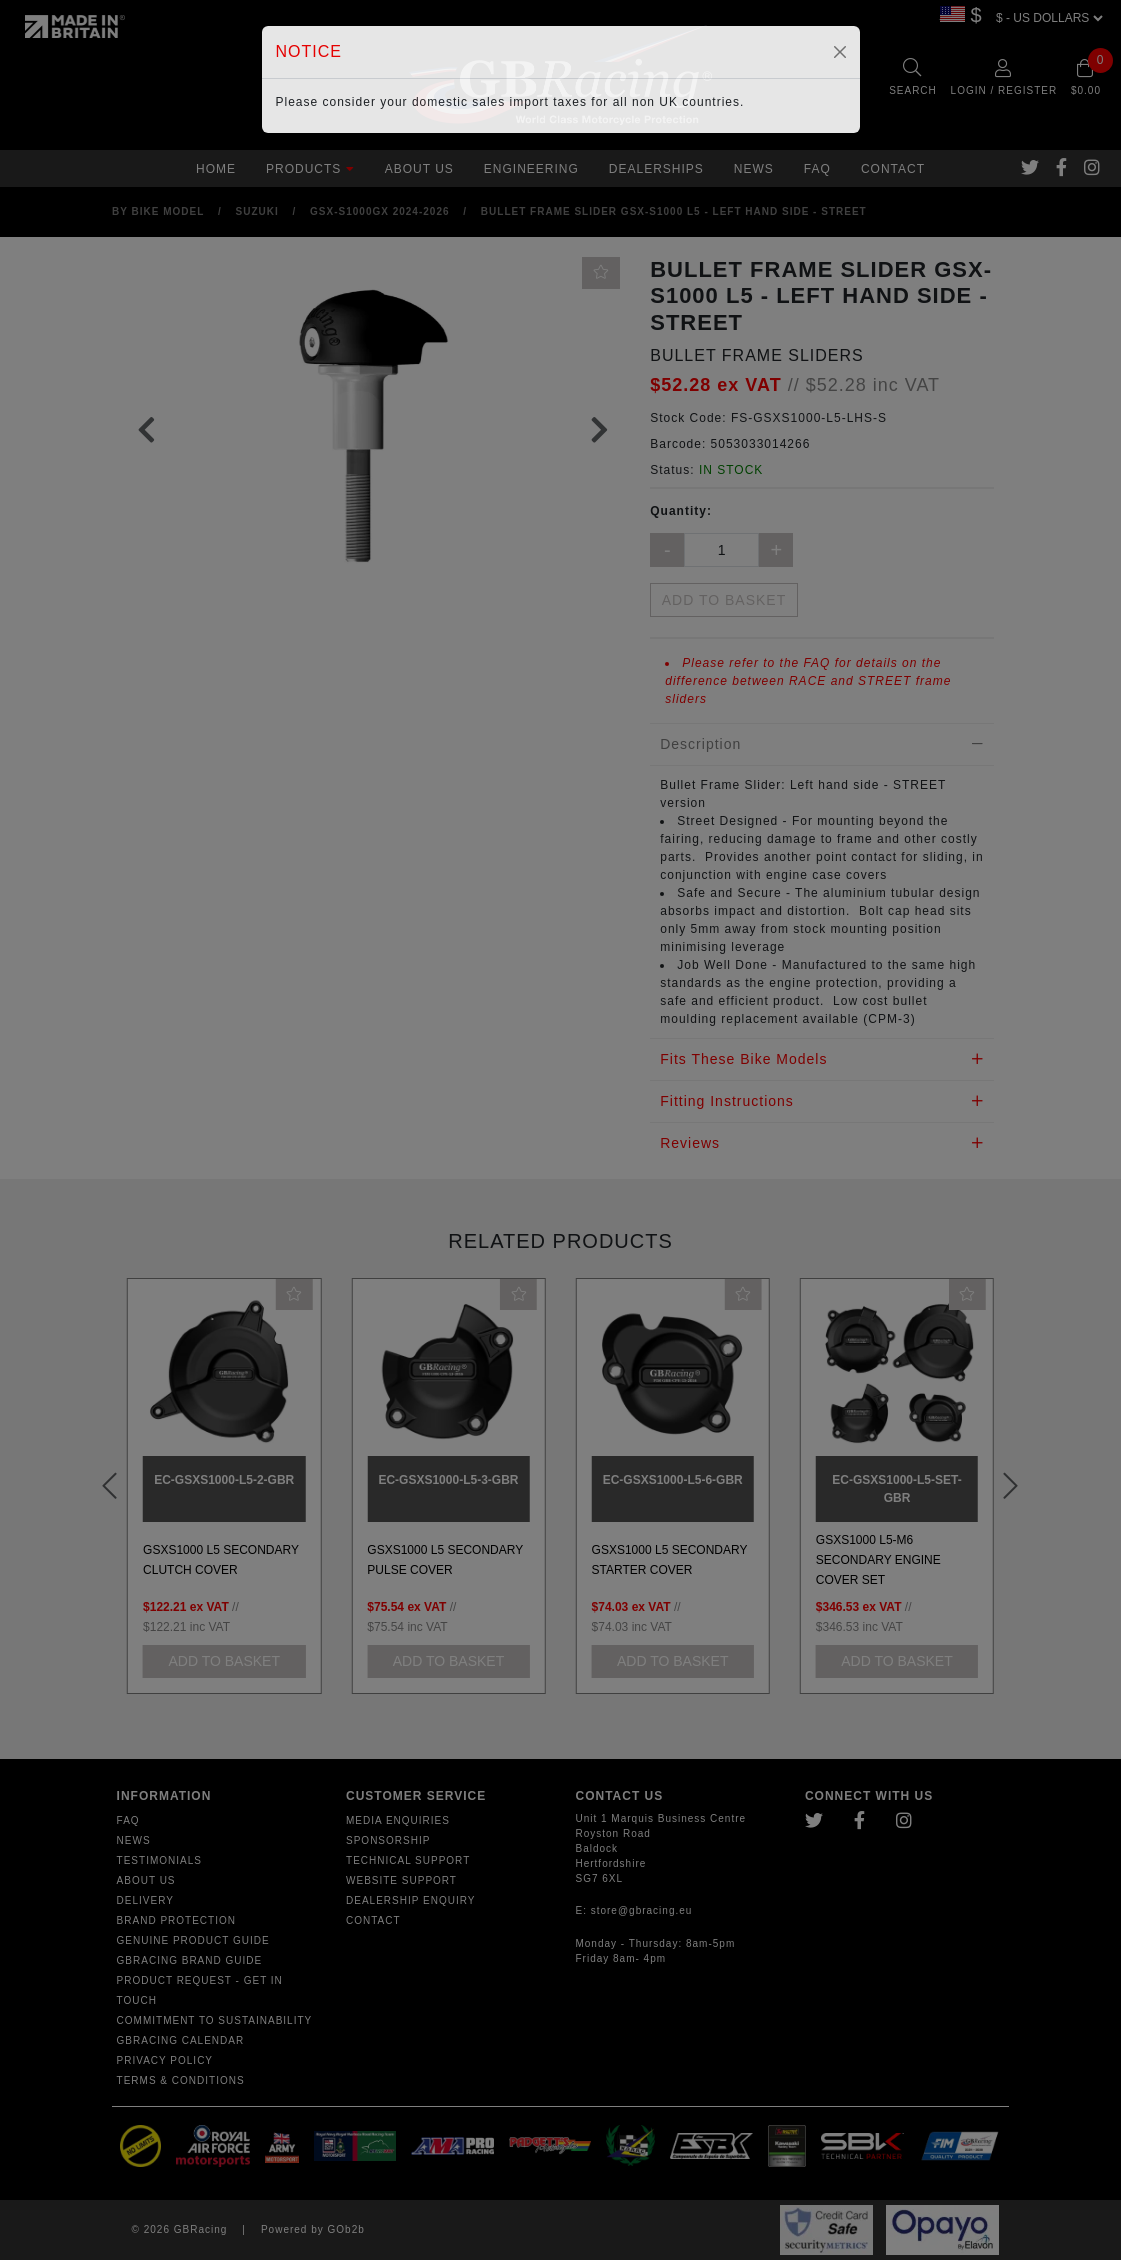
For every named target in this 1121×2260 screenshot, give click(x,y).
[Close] (840, 52)
